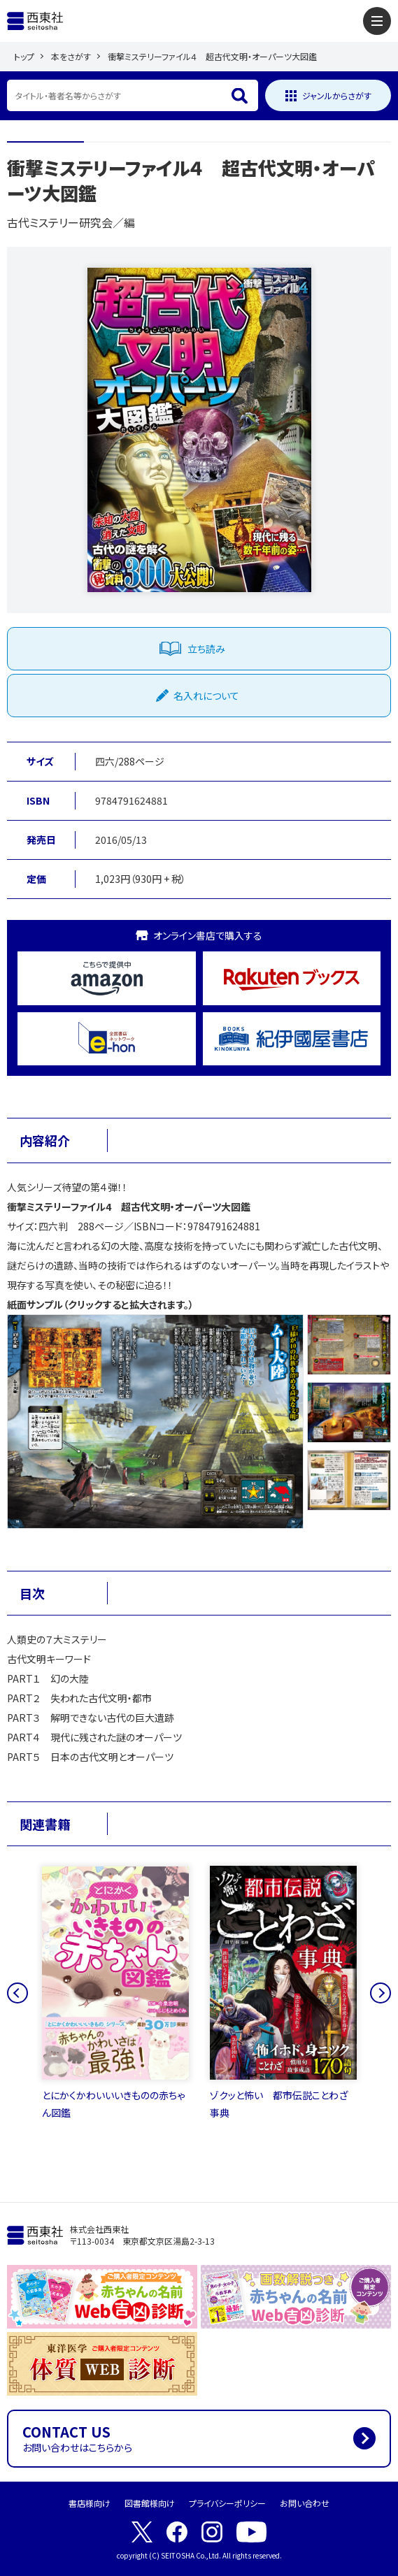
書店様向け (90, 2503)
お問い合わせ (304, 2503)
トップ (24, 56)
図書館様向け (150, 2503)
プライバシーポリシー (227, 2503)
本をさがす (71, 56)
